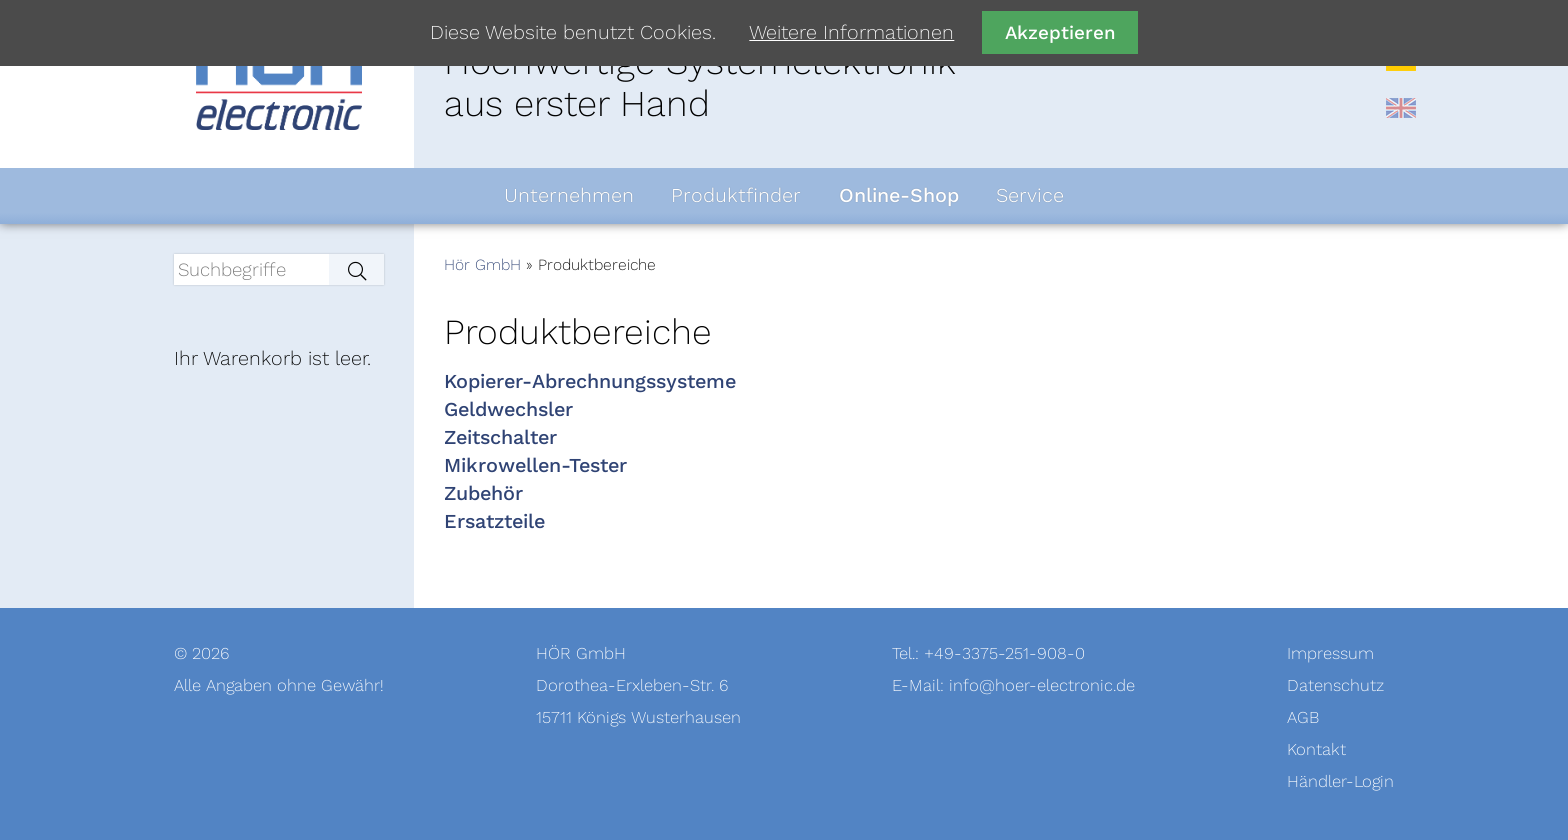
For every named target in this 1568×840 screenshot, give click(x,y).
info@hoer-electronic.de (1042, 685)
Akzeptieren (1060, 32)
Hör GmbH (482, 265)
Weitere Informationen (851, 33)
